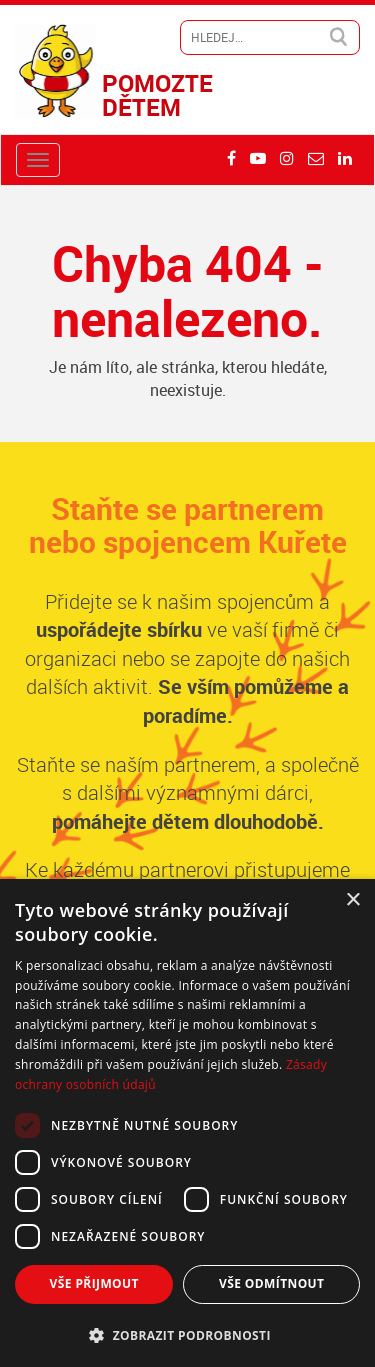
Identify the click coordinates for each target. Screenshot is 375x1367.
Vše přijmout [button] (94, 1283)
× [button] (352, 900)
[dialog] (187, 1123)
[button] (187, 1334)
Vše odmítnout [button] (271, 1283)
